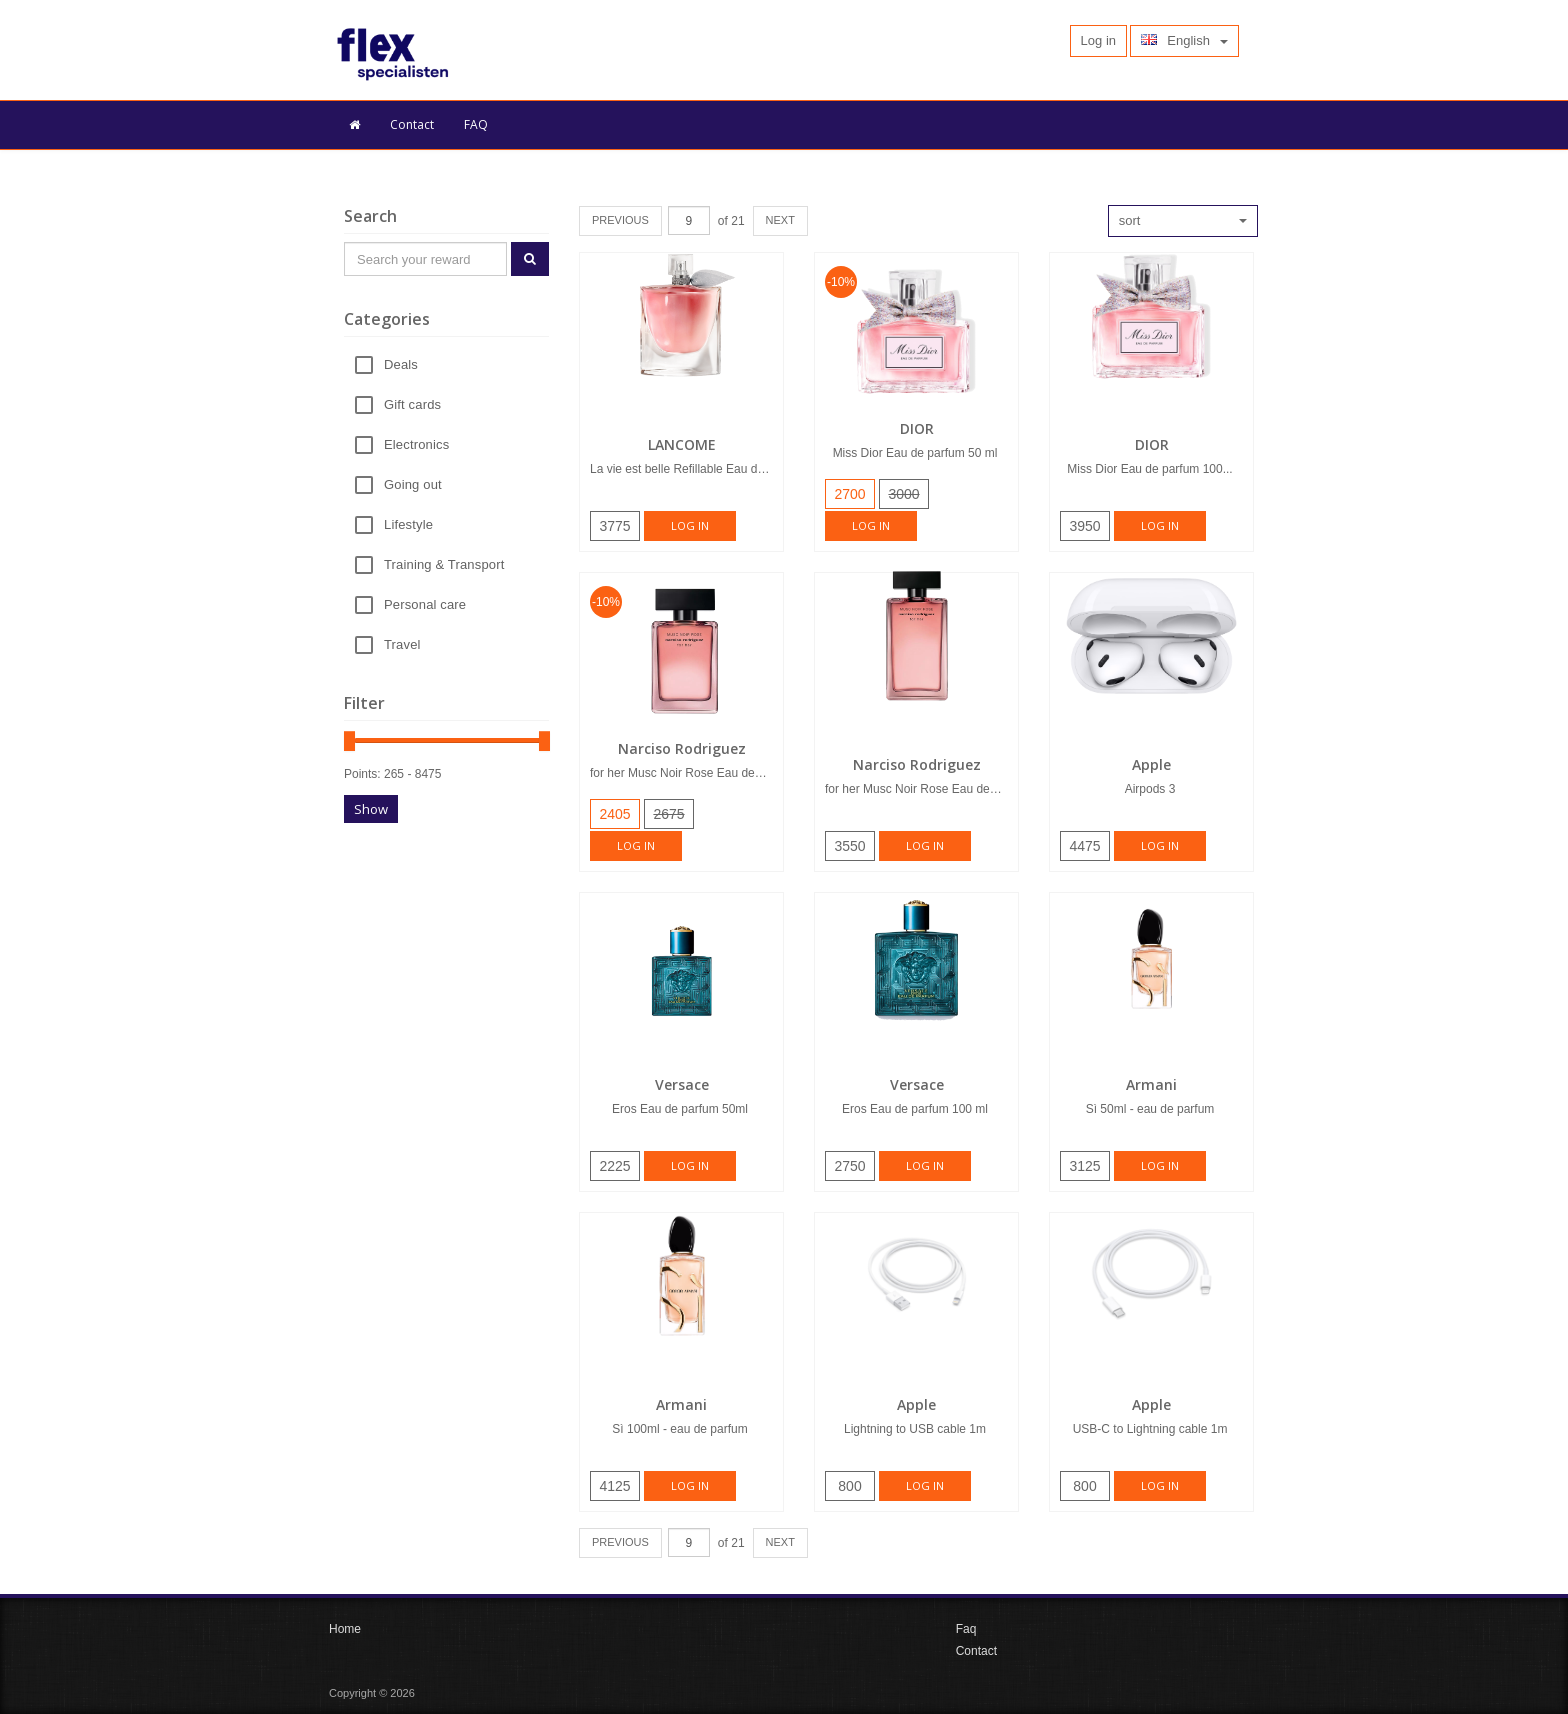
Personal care (425, 605)
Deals (401, 365)
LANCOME (682, 444)
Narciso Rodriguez (682, 748)
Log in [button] (1098, 40)
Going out (413, 485)
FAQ (476, 124)
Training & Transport (444, 565)
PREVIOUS (620, 220)
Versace (682, 1084)
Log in (690, 525)
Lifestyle (408, 525)
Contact (412, 124)
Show (371, 809)
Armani (1151, 1084)
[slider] (349, 741)
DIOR (917, 428)
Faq (966, 1629)
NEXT (780, 220)
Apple (1151, 764)
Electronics (416, 445)
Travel (402, 645)
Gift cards (412, 405)
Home (345, 1629)
